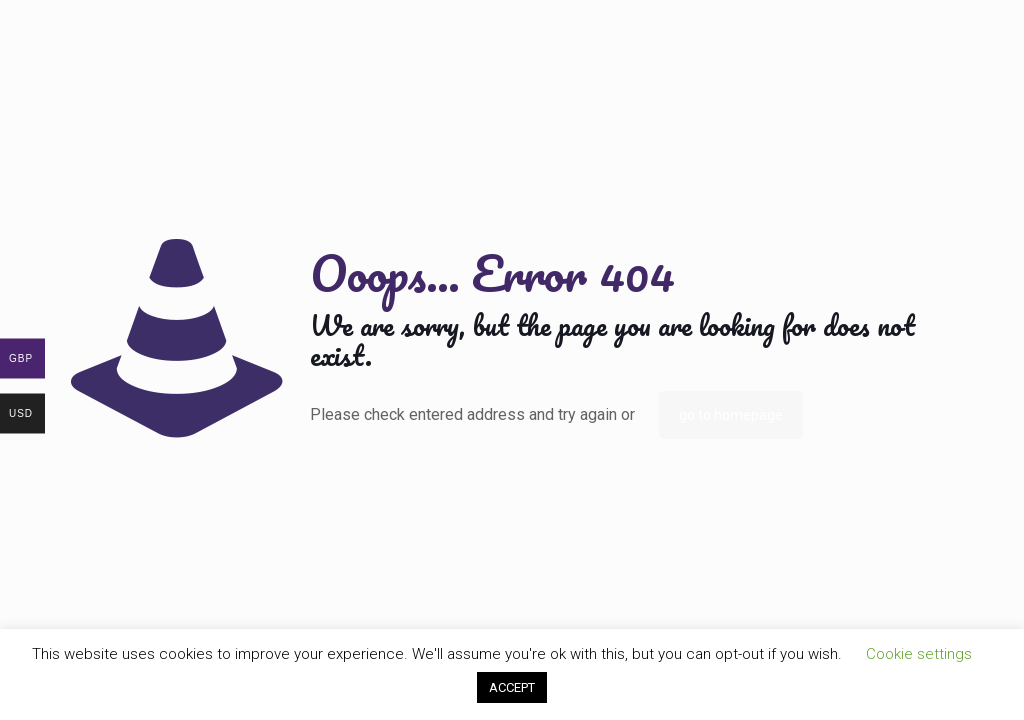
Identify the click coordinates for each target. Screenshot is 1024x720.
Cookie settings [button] (919, 654)
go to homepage (731, 415)
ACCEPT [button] (512, 687)
